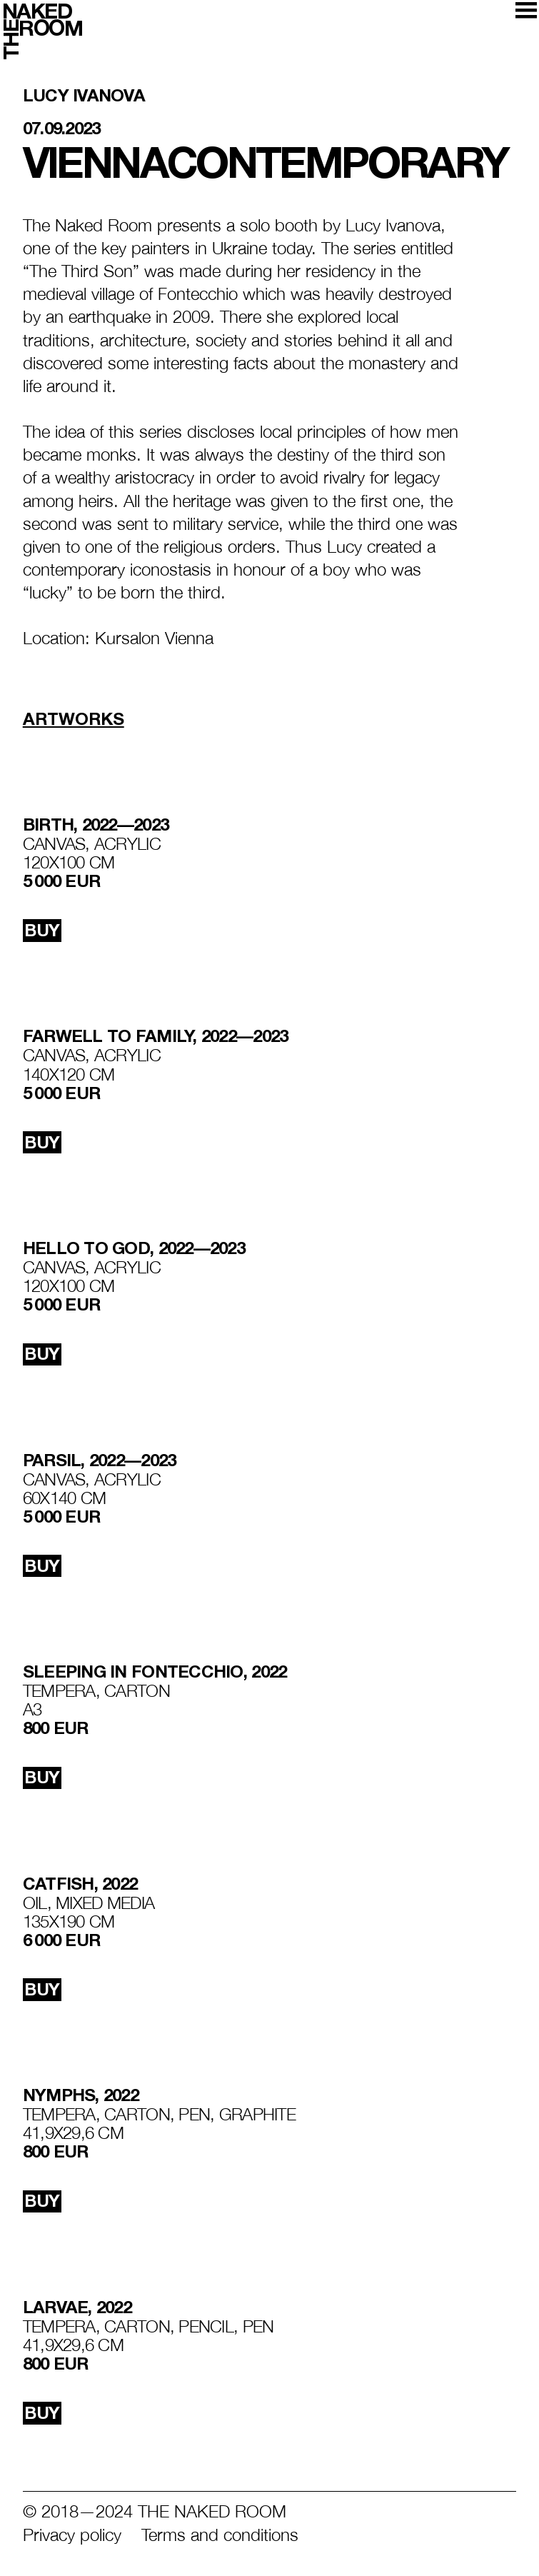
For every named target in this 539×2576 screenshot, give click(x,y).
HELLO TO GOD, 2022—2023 (134, 1248)
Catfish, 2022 (80, 1883)
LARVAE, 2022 (77, 2307)
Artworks (73, 718)
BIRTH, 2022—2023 (95, 824)
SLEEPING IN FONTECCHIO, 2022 (155, 1671)
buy (41, 930)
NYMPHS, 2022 (80, 2095)
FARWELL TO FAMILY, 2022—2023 (155, 1036)
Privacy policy (72, 2535)
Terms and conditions (219, 2535)
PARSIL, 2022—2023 (99, 1460)
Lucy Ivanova (84, 95)
